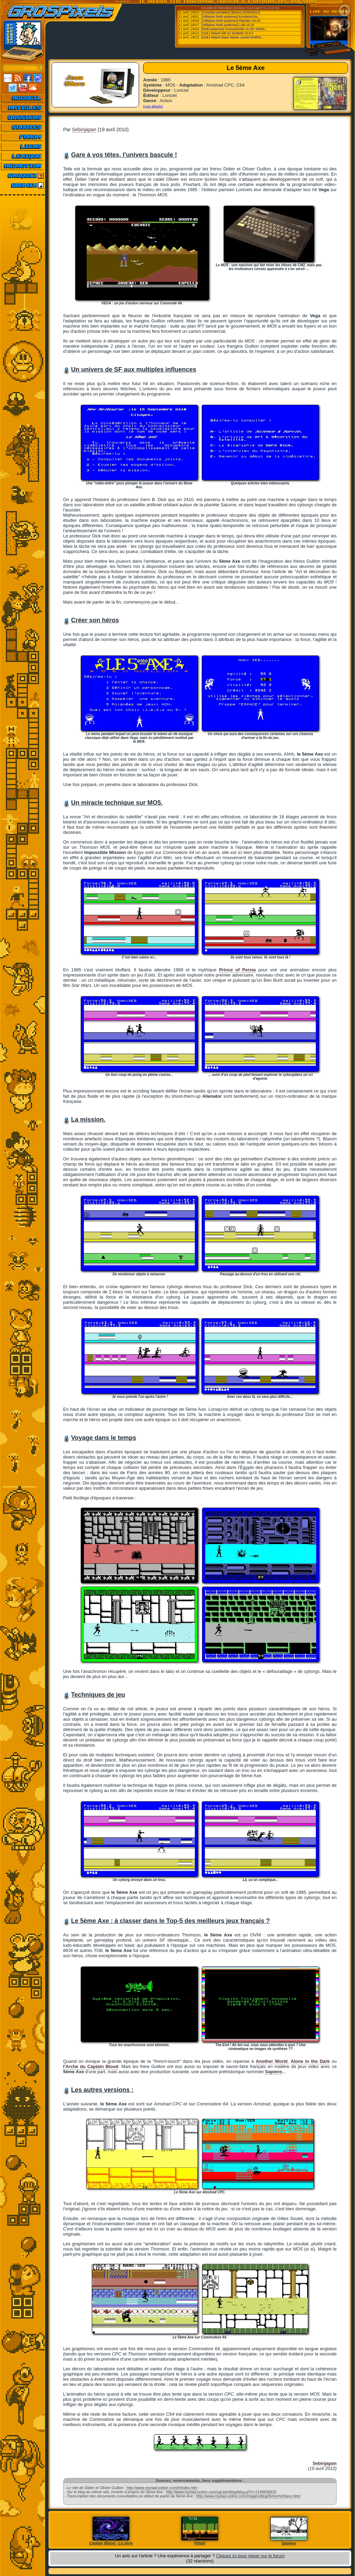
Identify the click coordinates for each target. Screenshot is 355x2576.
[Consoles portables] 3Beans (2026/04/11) (231, 12)
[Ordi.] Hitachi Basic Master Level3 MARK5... (233, 37)
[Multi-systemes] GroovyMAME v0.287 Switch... (235, 29)
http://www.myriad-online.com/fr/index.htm (162, 2488)
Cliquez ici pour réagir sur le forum (250, 2555)
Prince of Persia (237, 969)
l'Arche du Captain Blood (90, 2066)
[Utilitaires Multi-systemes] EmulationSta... (231, 16)
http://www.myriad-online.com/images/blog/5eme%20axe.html (248, 2496)
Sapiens (273, 2071)
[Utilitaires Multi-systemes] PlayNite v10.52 (231, 21)
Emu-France (269, 8)
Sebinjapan (84, 129)
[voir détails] (153, 106)
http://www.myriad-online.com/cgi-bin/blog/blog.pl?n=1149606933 (221, 2492)
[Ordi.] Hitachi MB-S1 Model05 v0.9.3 (227, 33)
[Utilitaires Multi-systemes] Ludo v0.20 (228, 25)
